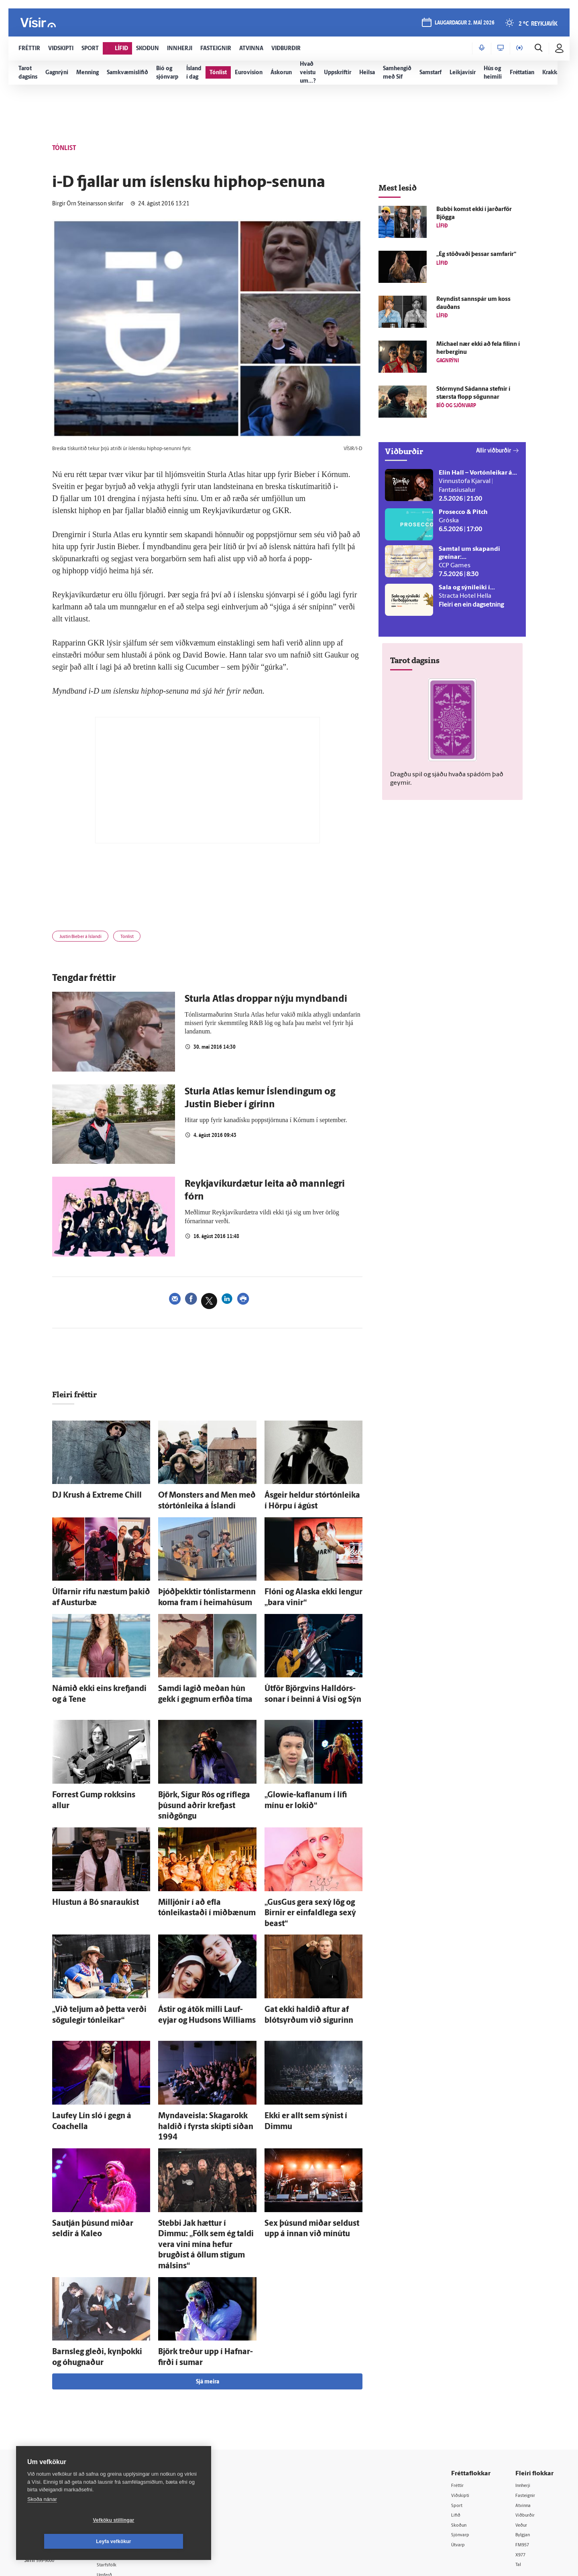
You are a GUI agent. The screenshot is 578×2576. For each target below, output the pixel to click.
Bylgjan (525, 2436)
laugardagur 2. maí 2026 (463, 24)
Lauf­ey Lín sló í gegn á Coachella (95, 2064)
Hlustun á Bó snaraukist (84, 1872)
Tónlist (144, 938)
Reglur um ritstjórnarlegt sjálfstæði (55, 2418)
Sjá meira (207, 2281)
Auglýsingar (124, 2425)
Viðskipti (463, 2395)
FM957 (524, 2446)
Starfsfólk (122, 2466)
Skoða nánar (42, 2520)
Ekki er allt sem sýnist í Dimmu (306, 2064)
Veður (523, 2425)
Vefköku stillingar (66, 2541)
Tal (519, 2467)
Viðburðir (528, 2415)
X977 (522, 2456)
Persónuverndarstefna (52, 2432)
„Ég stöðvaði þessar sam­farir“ (476, 255)
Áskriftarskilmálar (132, 2455)
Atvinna (525, 2405)
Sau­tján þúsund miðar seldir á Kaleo (101, 2156)
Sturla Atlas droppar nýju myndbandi (266, 1002)
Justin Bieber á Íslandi (87, 938)
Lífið (458, 2415)
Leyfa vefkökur (161, 2541)
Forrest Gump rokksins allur (90, 1781)
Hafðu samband (130, 2435)
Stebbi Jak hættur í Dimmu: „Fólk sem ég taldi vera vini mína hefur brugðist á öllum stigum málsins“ (203, 2164)
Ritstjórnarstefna (131, 2445)
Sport (459, 2405)
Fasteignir (528, 2395)
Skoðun (462, 2425)
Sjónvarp (463, 2436)
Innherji (525, 2384)
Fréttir (460, 2384)
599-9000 (48, 2462)
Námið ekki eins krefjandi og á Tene (100, 1680)
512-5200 (134, 2415)
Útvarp (460, 2446)
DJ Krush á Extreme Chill (85, 1497)
